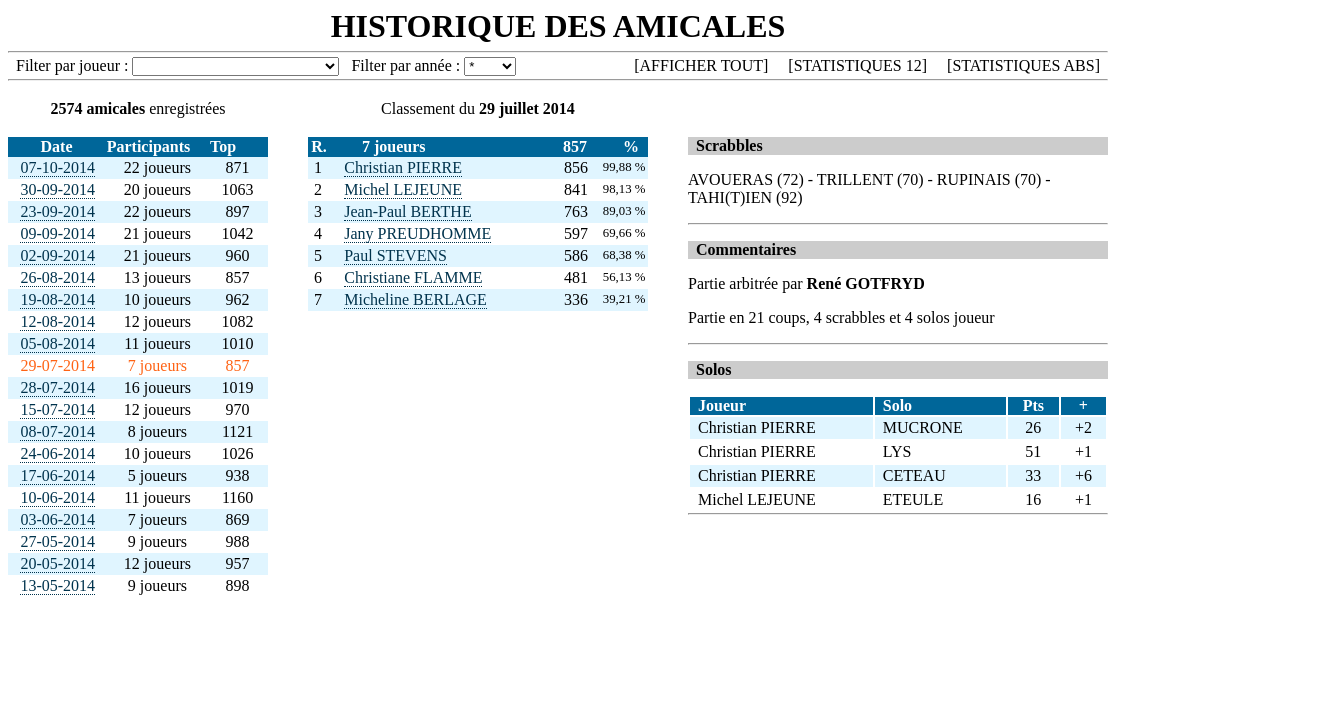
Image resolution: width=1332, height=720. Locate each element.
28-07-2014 (57, 387)
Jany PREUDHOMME (417, 233)
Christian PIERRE (403, 167)
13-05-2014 (57, 585)
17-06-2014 (57, 475)
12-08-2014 (57, 321)
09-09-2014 (57, 233)
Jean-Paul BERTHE (407, 211)
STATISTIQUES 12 (858, 65)
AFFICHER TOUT (701, 65)
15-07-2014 (57, 409)
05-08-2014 (57, 343)
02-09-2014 (57, 255)
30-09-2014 (57, 189)
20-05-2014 (57, 563)
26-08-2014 (57, 277)
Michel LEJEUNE (403, 189)
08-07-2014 (57, 431)
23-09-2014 (57, 211)
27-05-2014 (57, 541)
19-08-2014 (57, 299)
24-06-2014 (57, 453)
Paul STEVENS (395, 255)
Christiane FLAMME (413, 277)
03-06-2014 (57, 519)
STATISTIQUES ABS (1023, 65)
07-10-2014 (57, 167)
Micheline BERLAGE (415, 299)
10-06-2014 (57, 497)
